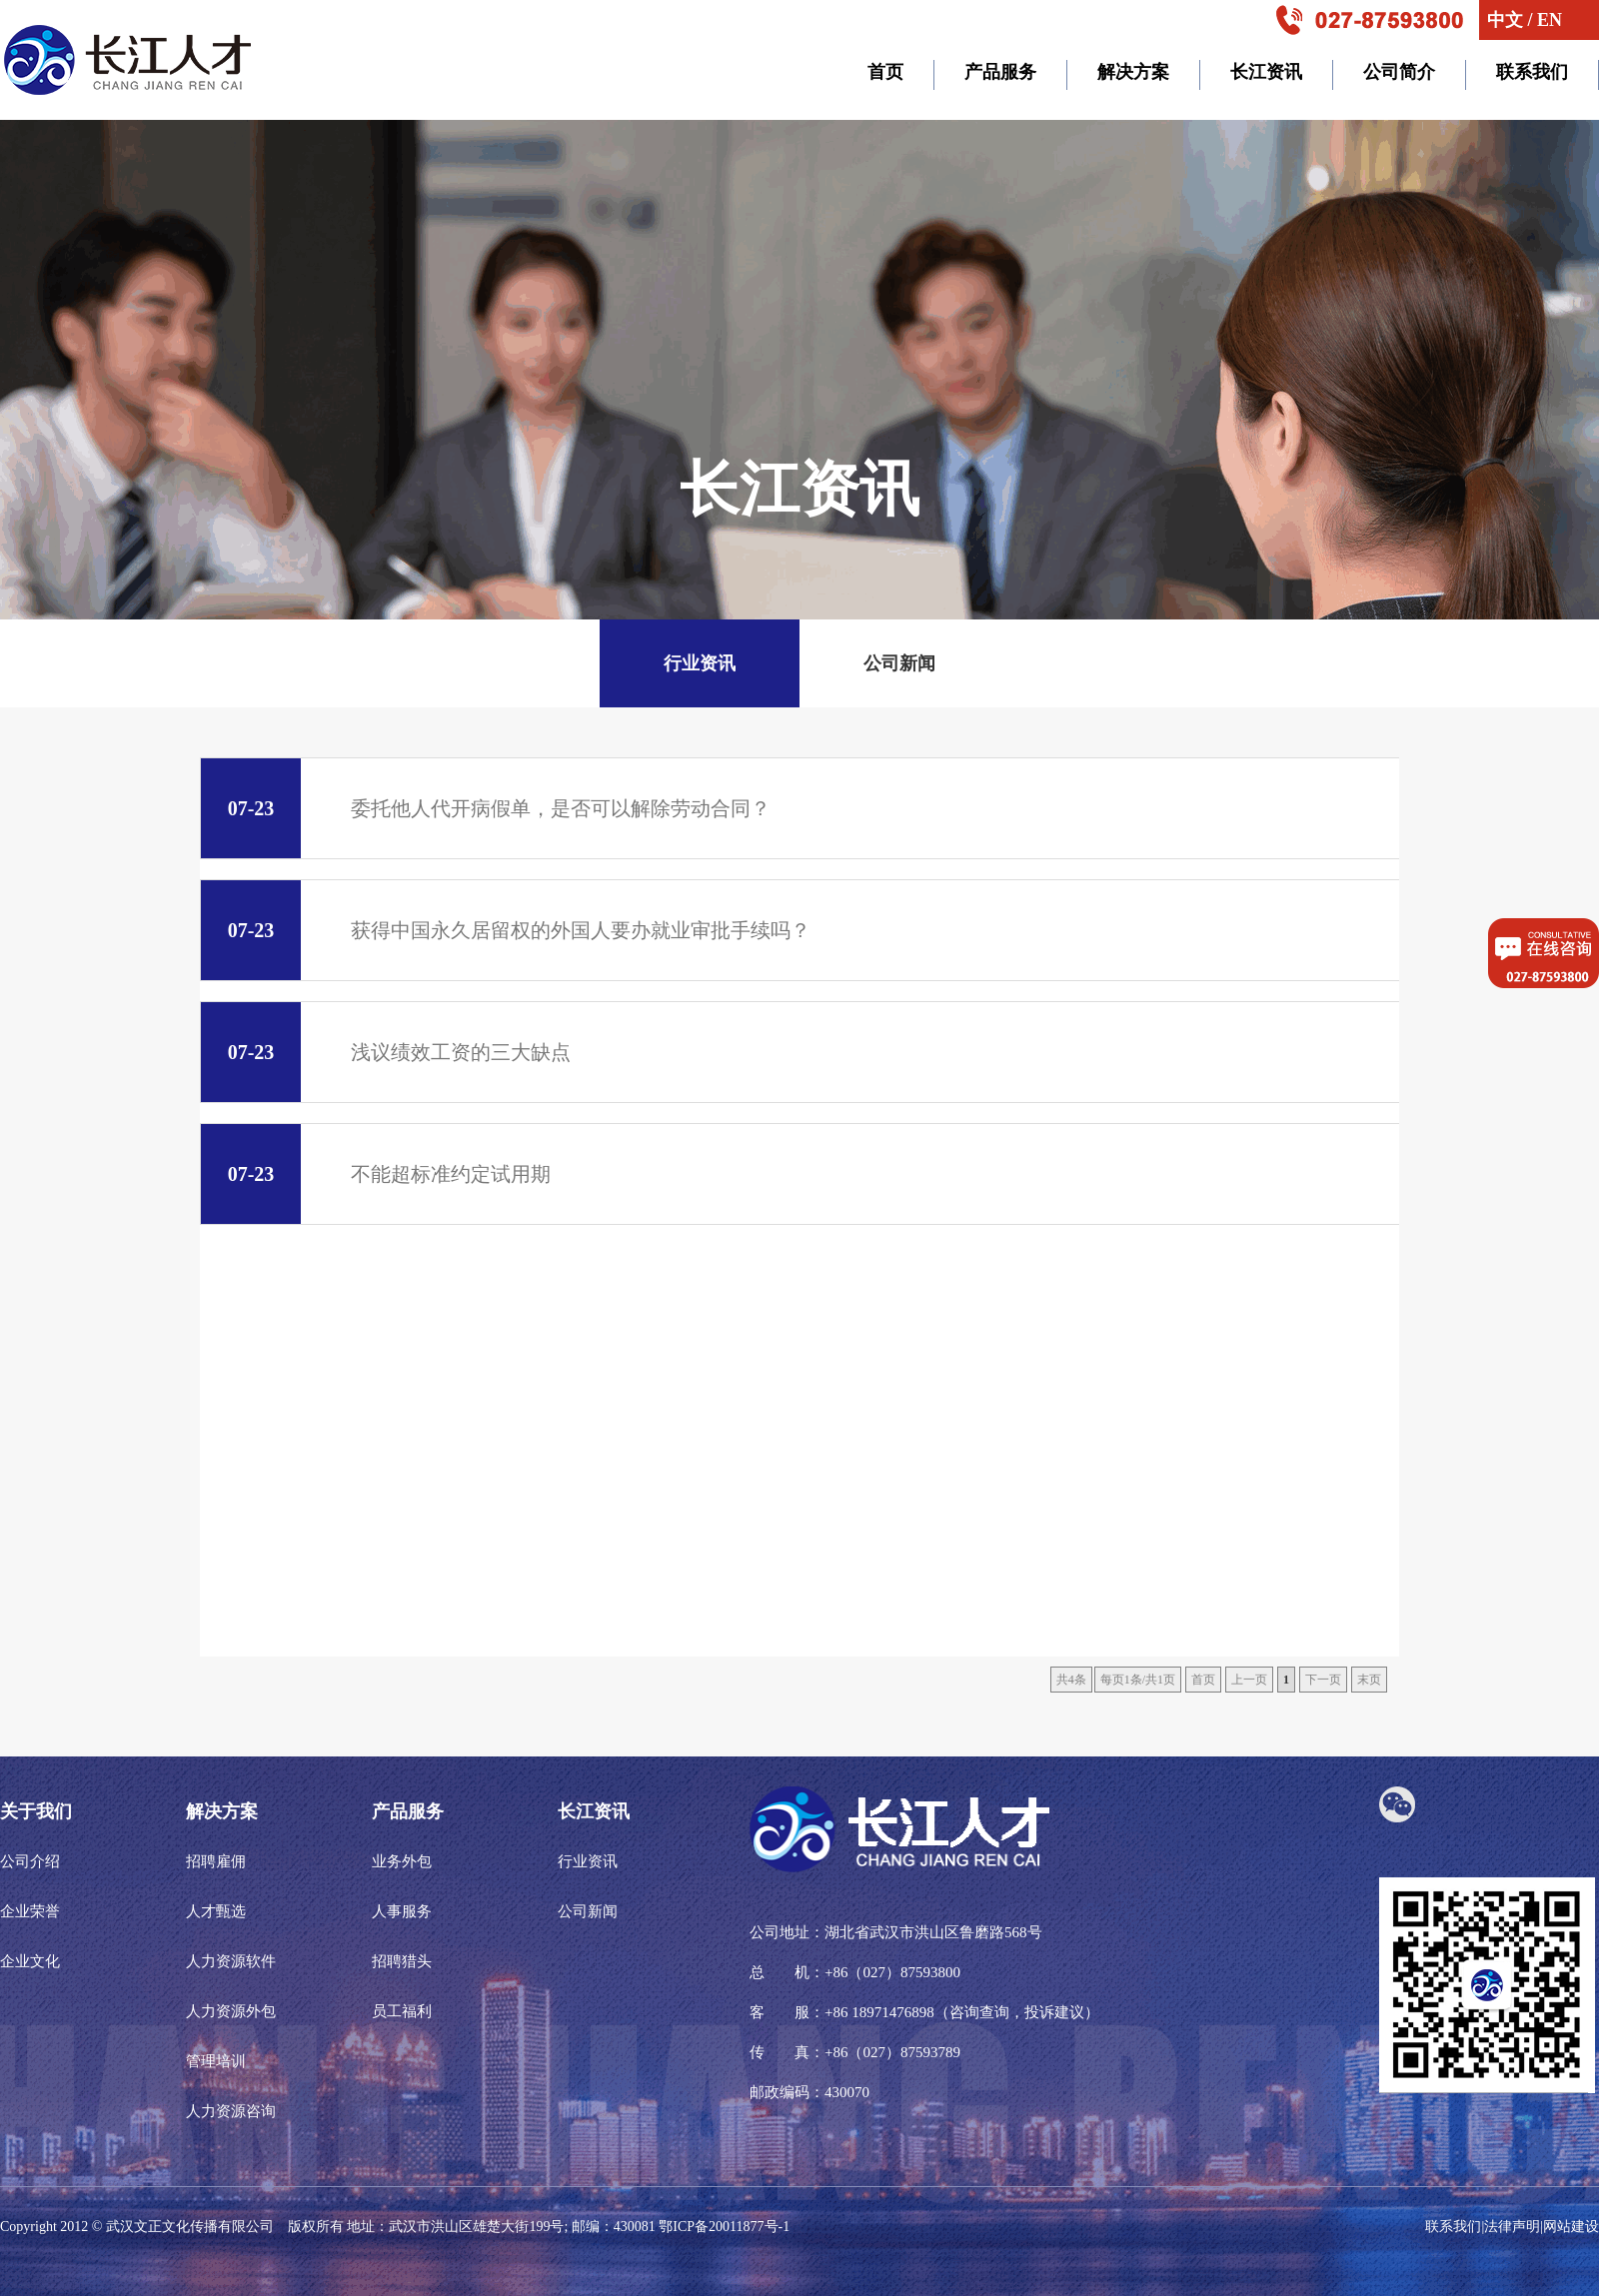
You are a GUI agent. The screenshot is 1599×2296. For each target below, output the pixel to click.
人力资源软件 (231, 1961)
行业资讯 (700, 663)
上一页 (1249, 1680)
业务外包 (402, 1861)
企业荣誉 (30, 1911)
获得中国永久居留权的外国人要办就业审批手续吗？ (505, 930)
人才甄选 (216, 1911)
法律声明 (1512, 2226)
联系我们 (1453, 2226)
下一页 (1323, 1680)
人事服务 (402, 1911)
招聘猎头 (402, 1961)
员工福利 (402, 2011)
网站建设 (1571, 2226)
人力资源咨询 (231, 2111)
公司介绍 (30, 1861)
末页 (1369, 1680)
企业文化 (30, 1961)
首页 (1203, 1680)
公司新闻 (899, 663)
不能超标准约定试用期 (376, 1174)
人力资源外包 (231, 2011)
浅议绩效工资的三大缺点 (386, 1052)
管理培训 (216, 2061)
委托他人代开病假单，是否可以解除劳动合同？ (486, 808)
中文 (1505, 20)
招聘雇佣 (216, 1861)
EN (1549, 20)
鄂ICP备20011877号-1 (724, 2226)
